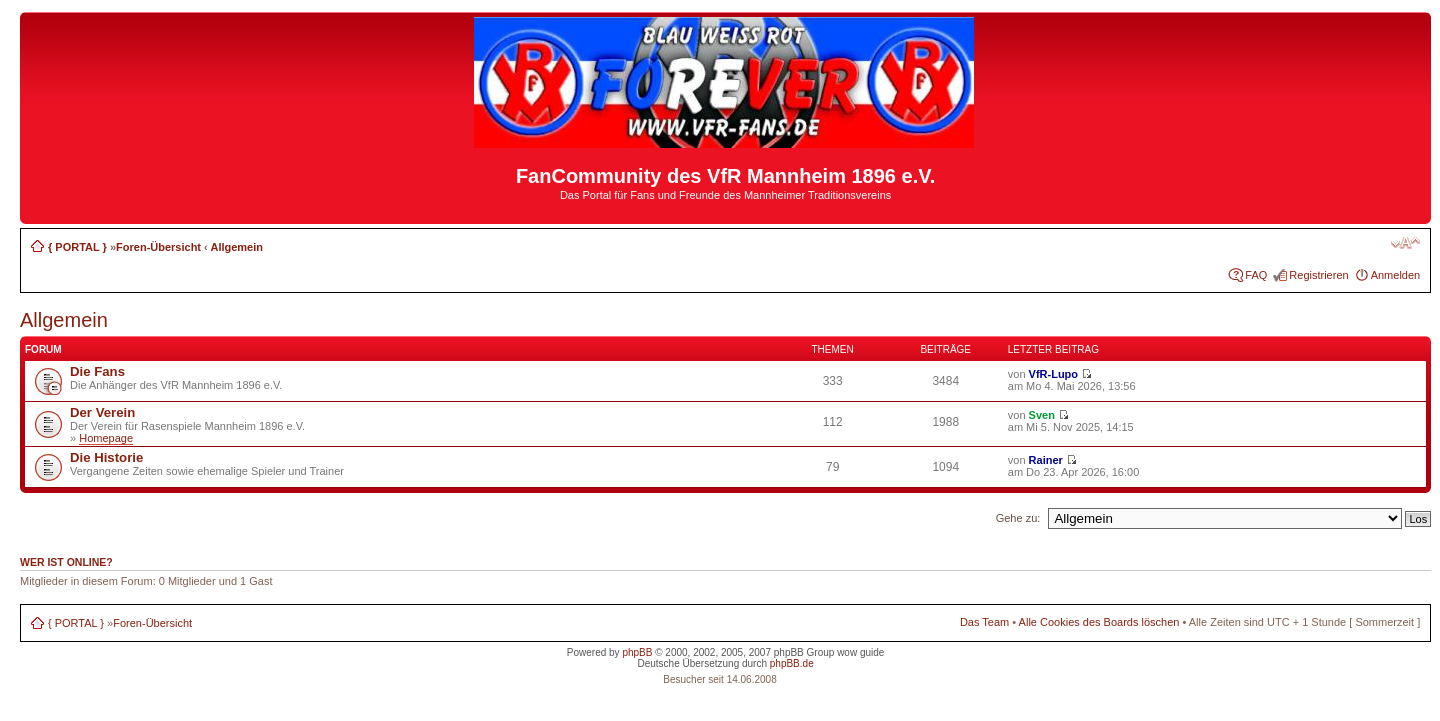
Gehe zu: (1018, 518)
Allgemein (236, 247)
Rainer (1046, 460)
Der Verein (102, 412)
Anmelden (1396, 275)
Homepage (106, 438)
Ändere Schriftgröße (1405, 243)
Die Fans (97, 371)
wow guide (860, 652)
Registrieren (1318, 275)
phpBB (637, 652)
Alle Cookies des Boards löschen (1099, 622)
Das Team (984, 622)
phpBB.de (792, 663)
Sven (1042, 415)
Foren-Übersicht (158, 247)
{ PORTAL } (77, 247)
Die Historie (106, 457)
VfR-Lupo (1053, 374)
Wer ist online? (66, 562)
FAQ (1256, 275)
